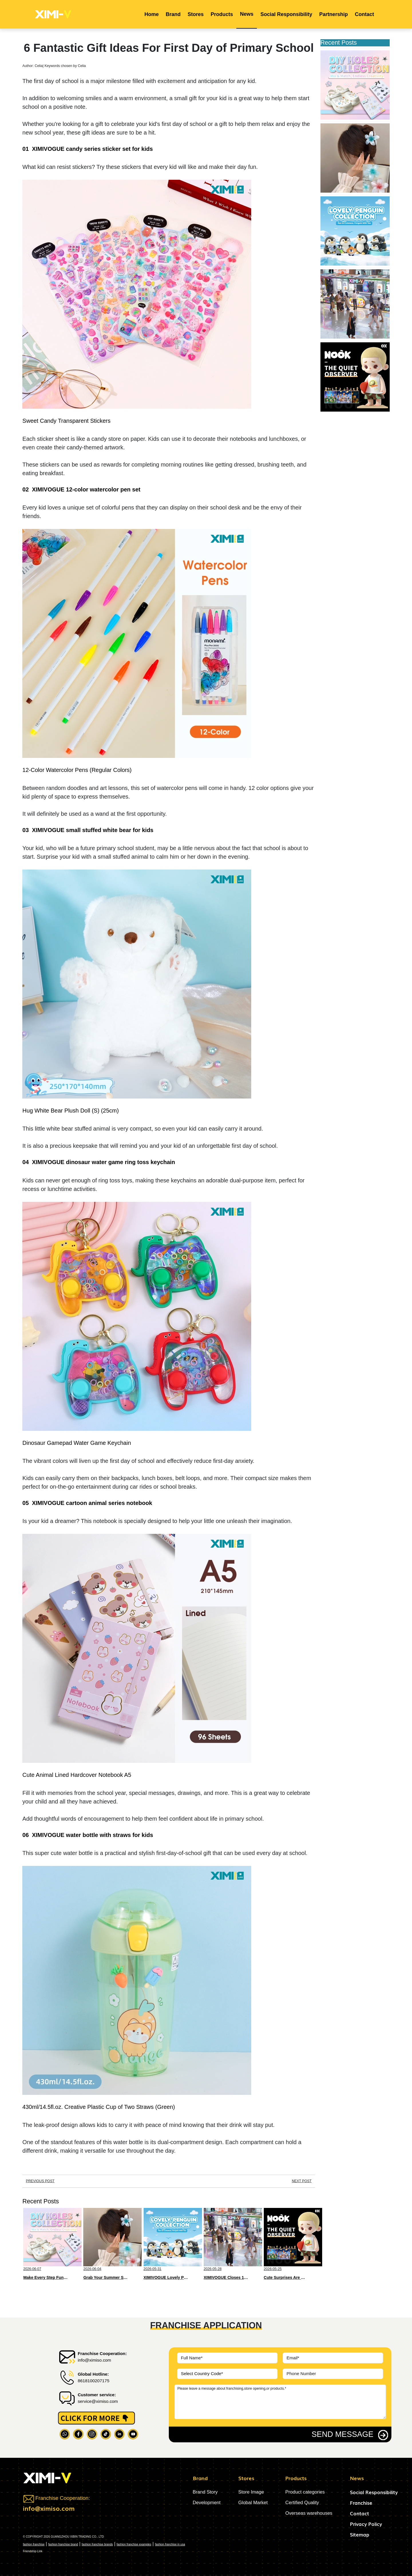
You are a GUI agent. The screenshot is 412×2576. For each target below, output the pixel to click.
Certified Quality (302, 2502)
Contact (364, 14)
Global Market (253, 2502)
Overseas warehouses (308, 2513)
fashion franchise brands (97, 2544)
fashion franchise (34, 2544)
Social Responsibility (286, 14)
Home (151, 14)
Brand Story (205, 2492)
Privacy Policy (366, 2523)
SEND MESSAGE (342, 2434)
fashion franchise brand (63, 2544)
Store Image (251, 2492)
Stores (196, 14)
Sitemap (359, 2534)
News (246, 14)
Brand (173, 14)
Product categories (305, 2492)
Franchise (361, 2502)
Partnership (333, 14)
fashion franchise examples (134, 2544)
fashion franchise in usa (170, 2544)
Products (222, 14)
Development (207, 2502)
